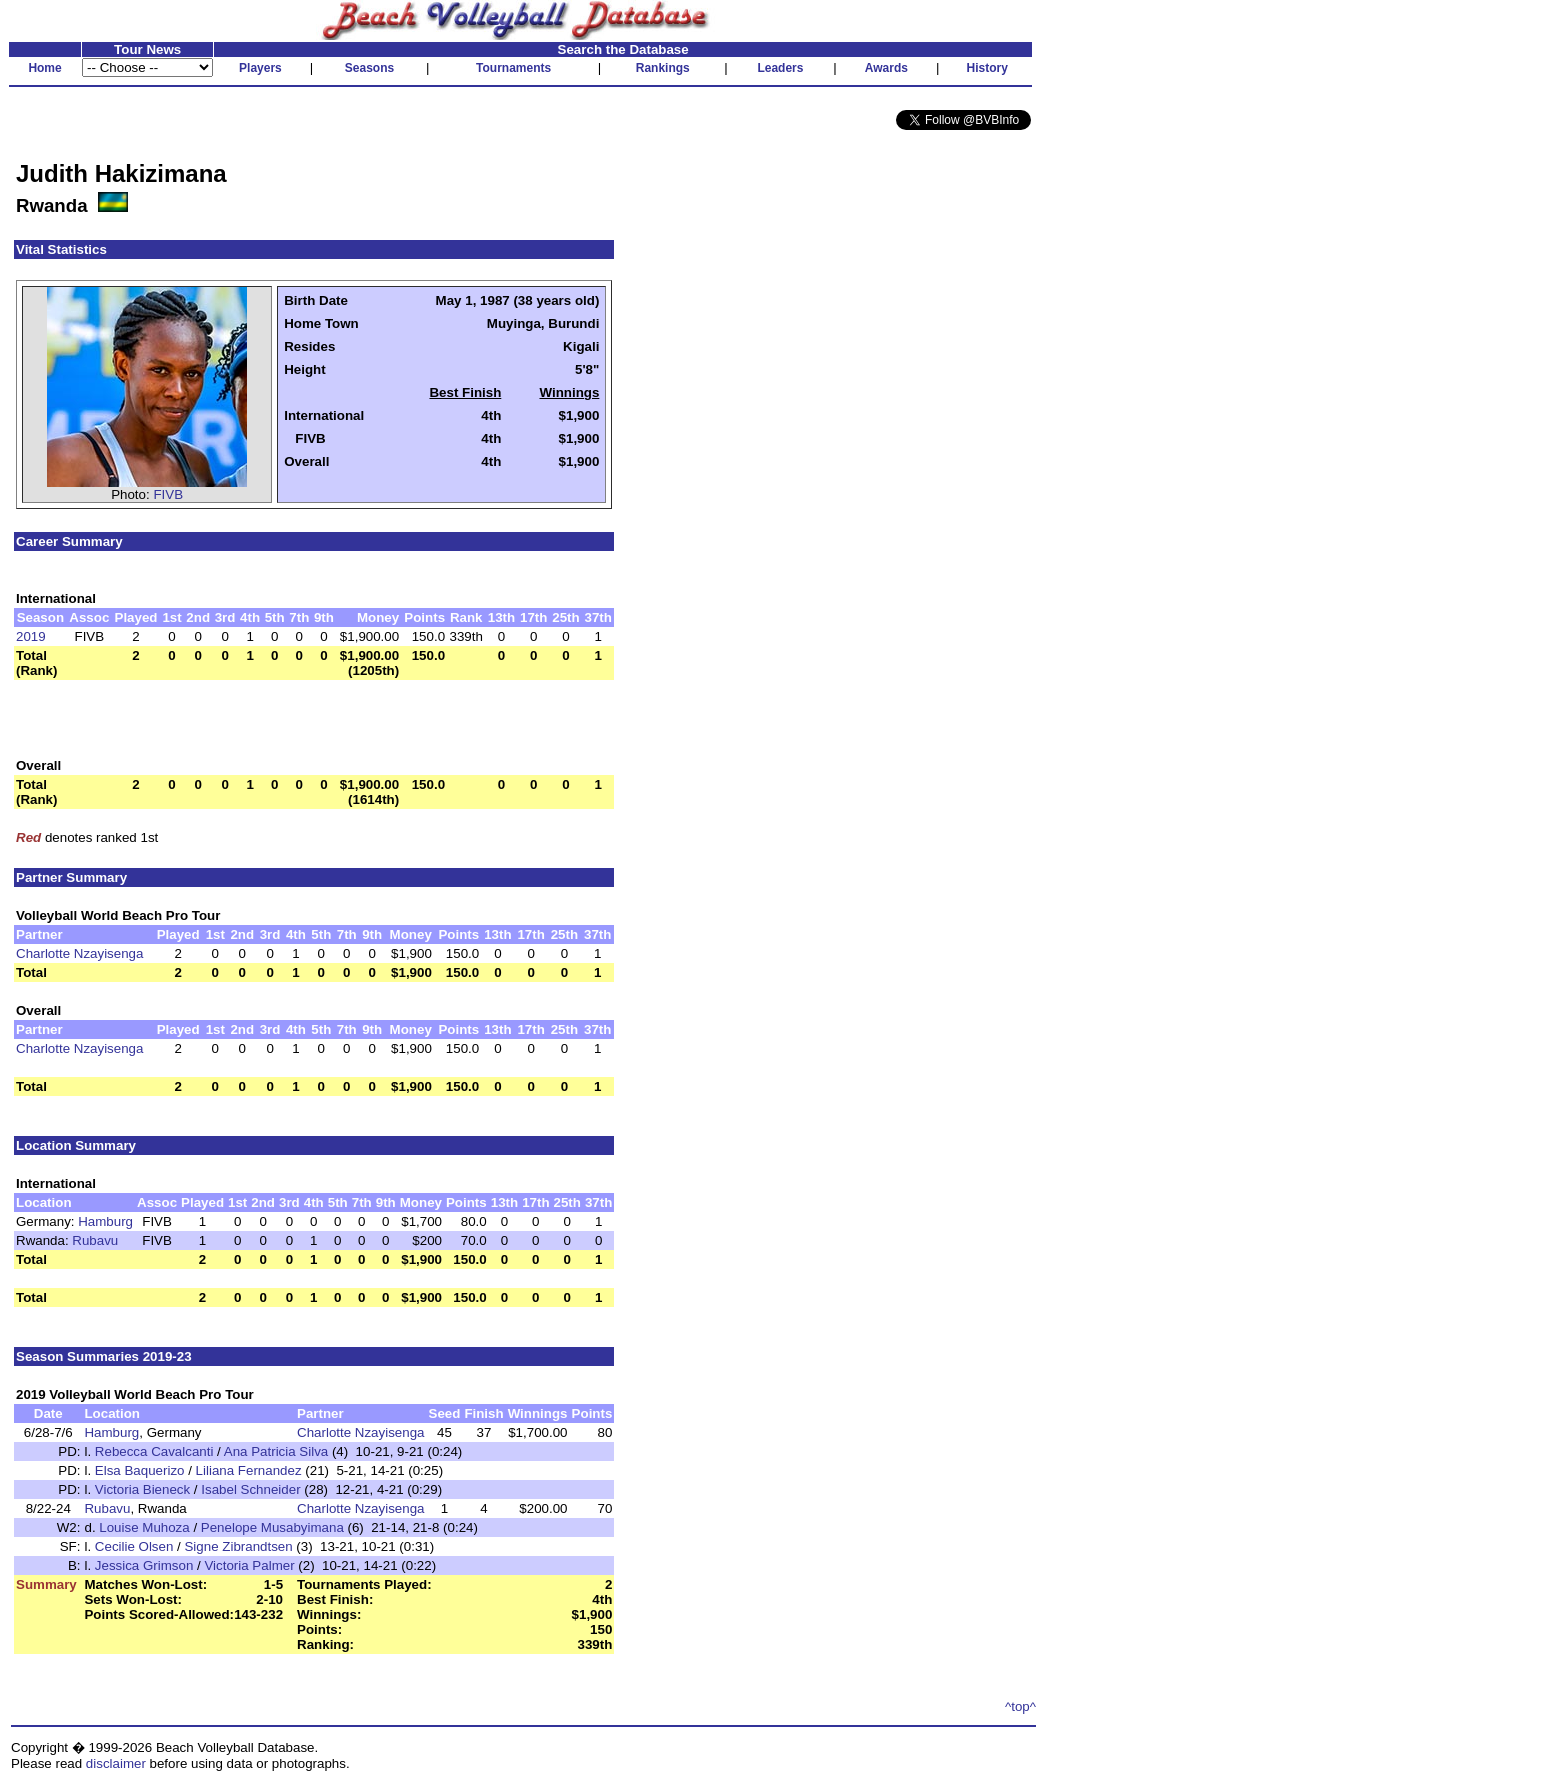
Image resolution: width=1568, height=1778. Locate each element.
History (987, 68)
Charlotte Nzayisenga (79, 953)
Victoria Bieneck (142, 1489)
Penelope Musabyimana (272, 1527)
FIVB (168, 494)
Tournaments (513, 68)
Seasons (369, 68)
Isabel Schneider (250, 1489)
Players (260, 68)
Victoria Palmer (249, 1565)
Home (44, 68)
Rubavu (95, 1240)
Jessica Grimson (144, 1565)
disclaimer (116, 1763)
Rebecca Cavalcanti (154, 1451)
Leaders (780, 68)
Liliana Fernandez (249, 1470)
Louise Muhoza (144, 1527)
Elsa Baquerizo (140, 1470)
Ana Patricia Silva (276, 1451)
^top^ (1020, 1706)
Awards (886, 68)
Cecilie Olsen (134, 1546)
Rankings (663, 68)
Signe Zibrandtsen (238, 1546)
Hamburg (105, 1221)
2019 (31, 636)
